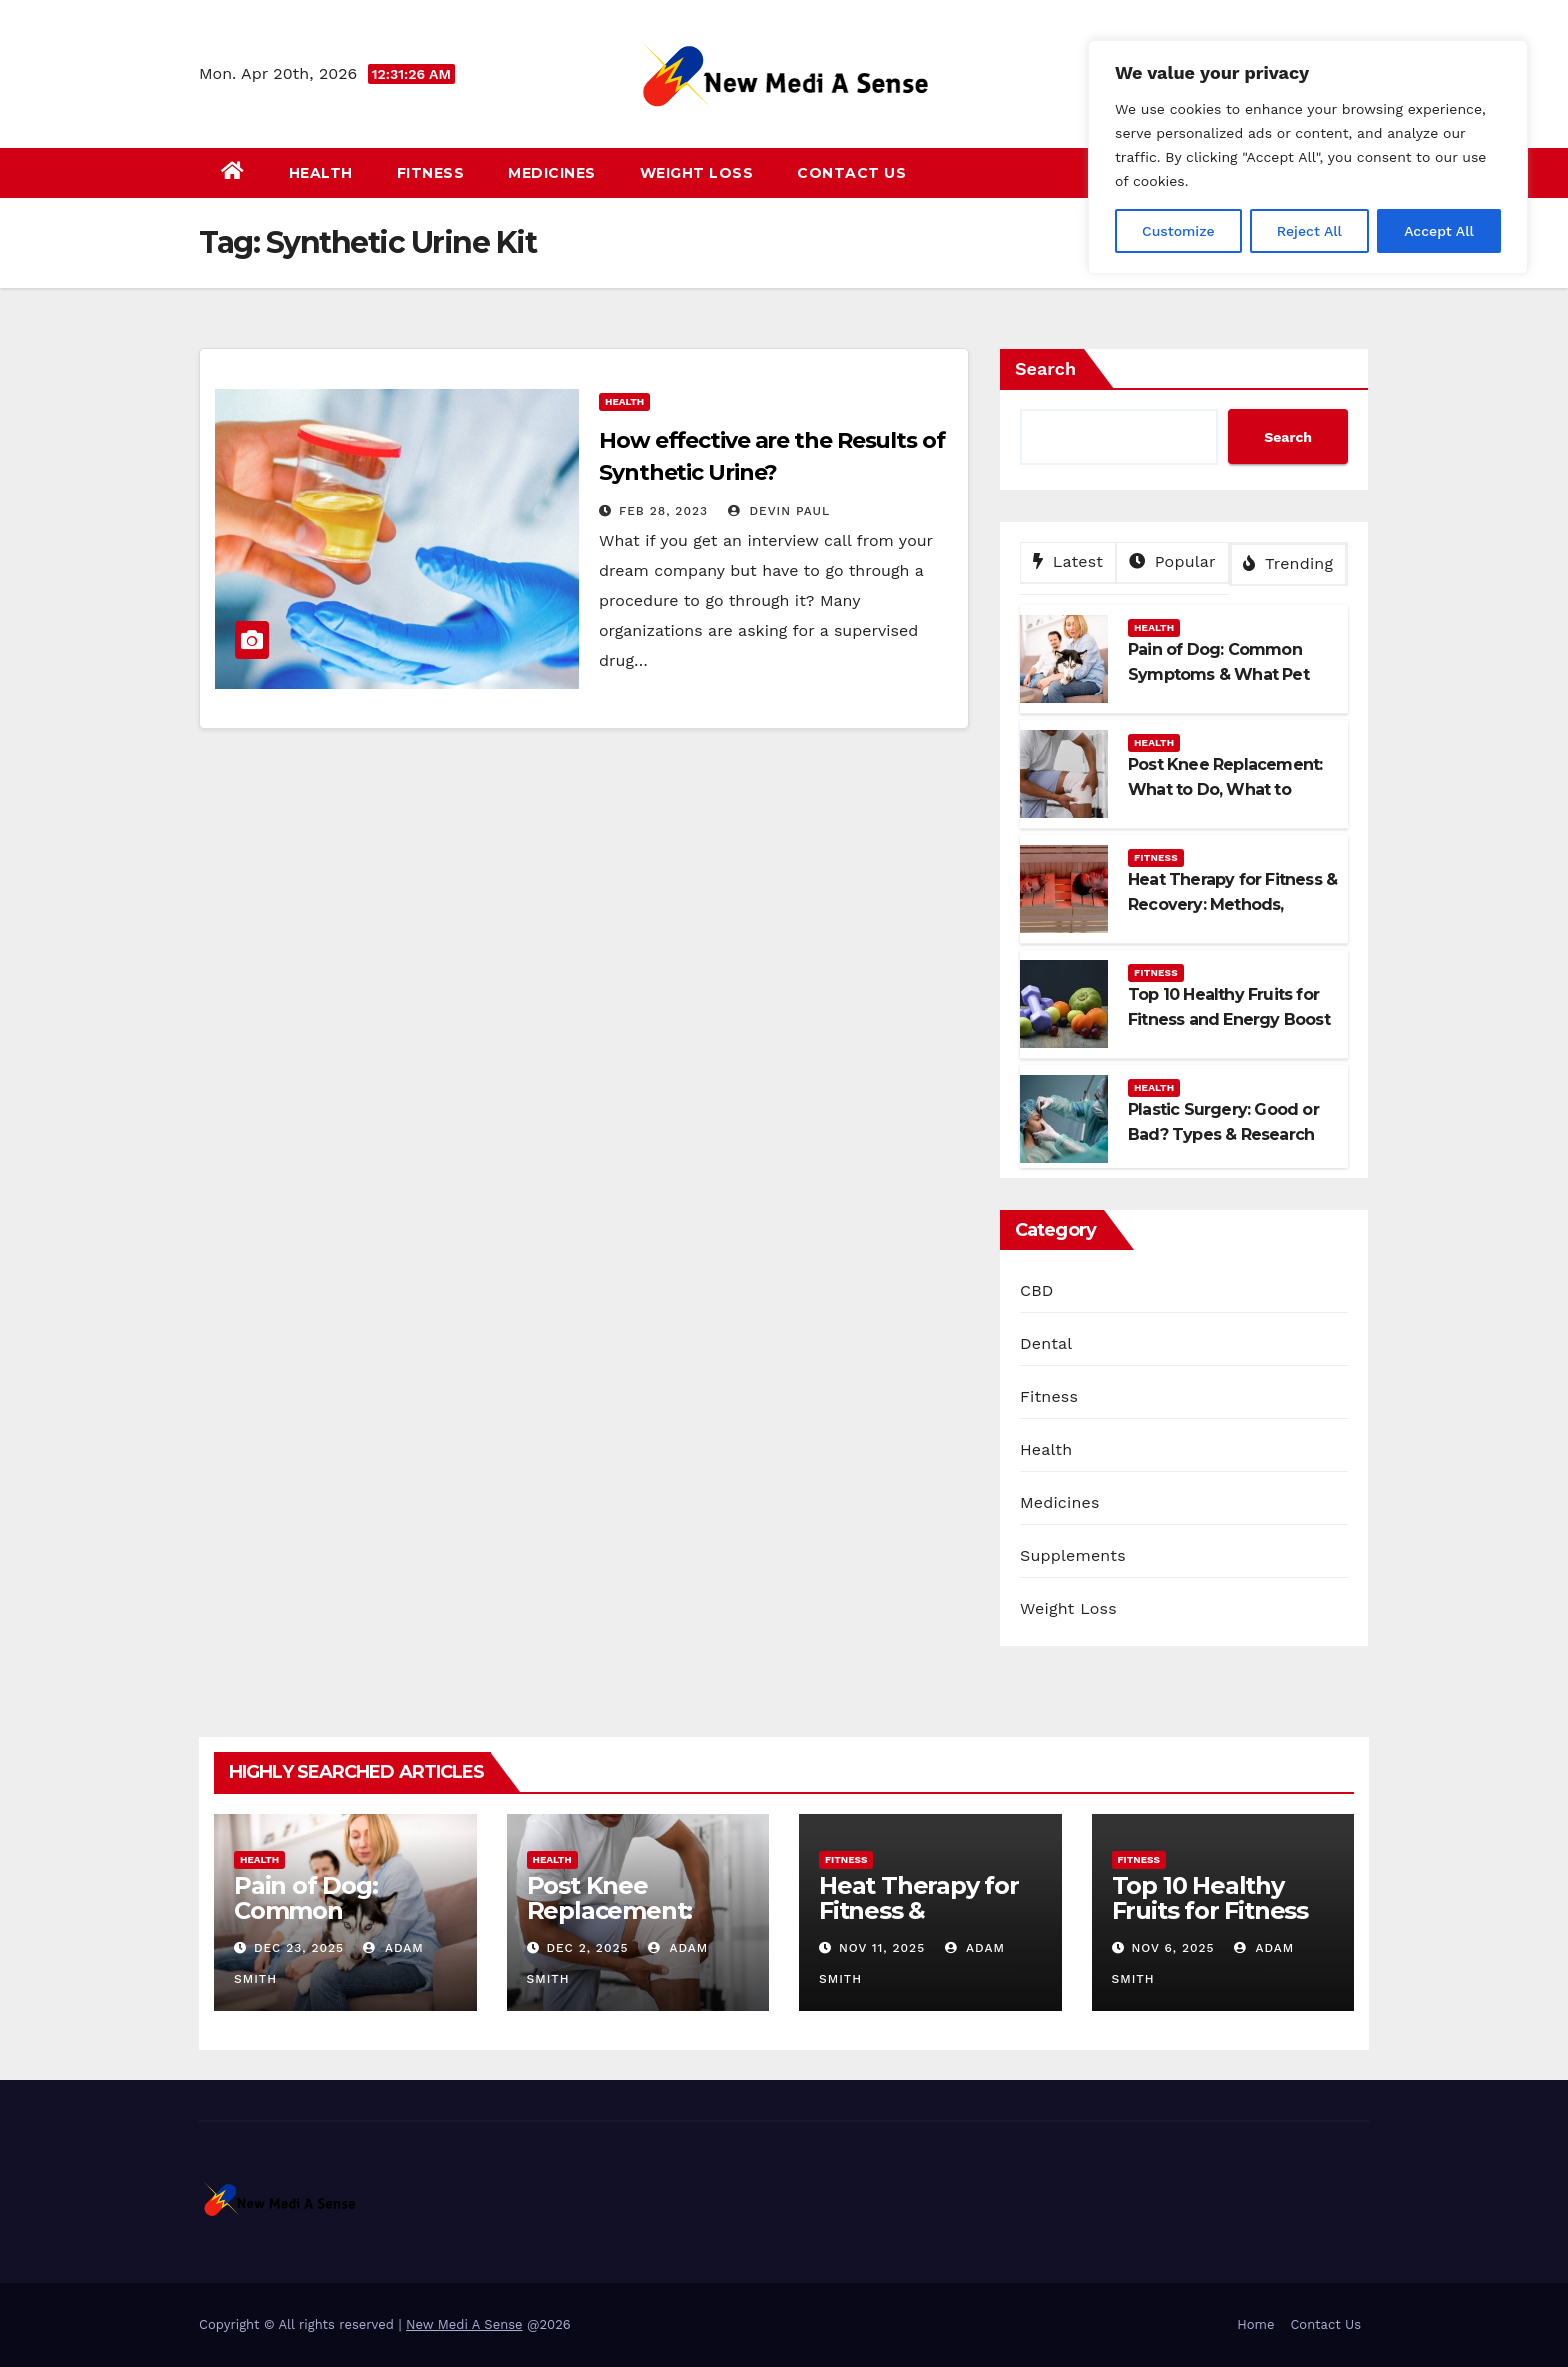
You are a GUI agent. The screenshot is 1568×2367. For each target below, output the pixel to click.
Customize (1178, 231)
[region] (1308, 157)
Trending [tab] (1288, 563)
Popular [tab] (1172, 561)
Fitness (431, 173)
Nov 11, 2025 (882, 1948)
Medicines (552, 173)
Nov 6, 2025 (1172, 1948)
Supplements (1073, 1555)
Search (1045, 368)
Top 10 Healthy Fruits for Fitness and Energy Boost (1216, 1910)
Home (1255, 2324)
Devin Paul (779, 511)
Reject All (1309, 231)
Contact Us (851, 173)
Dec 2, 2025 (587, 1948)
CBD (1037, 1290)
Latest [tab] (1068, 561)
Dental (1046, 1343)
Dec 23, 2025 (299, 1948)
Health (321, 173)
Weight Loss (697, 173)
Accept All (1439, 231)
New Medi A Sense (464, 2324)
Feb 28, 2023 (663, 511)
